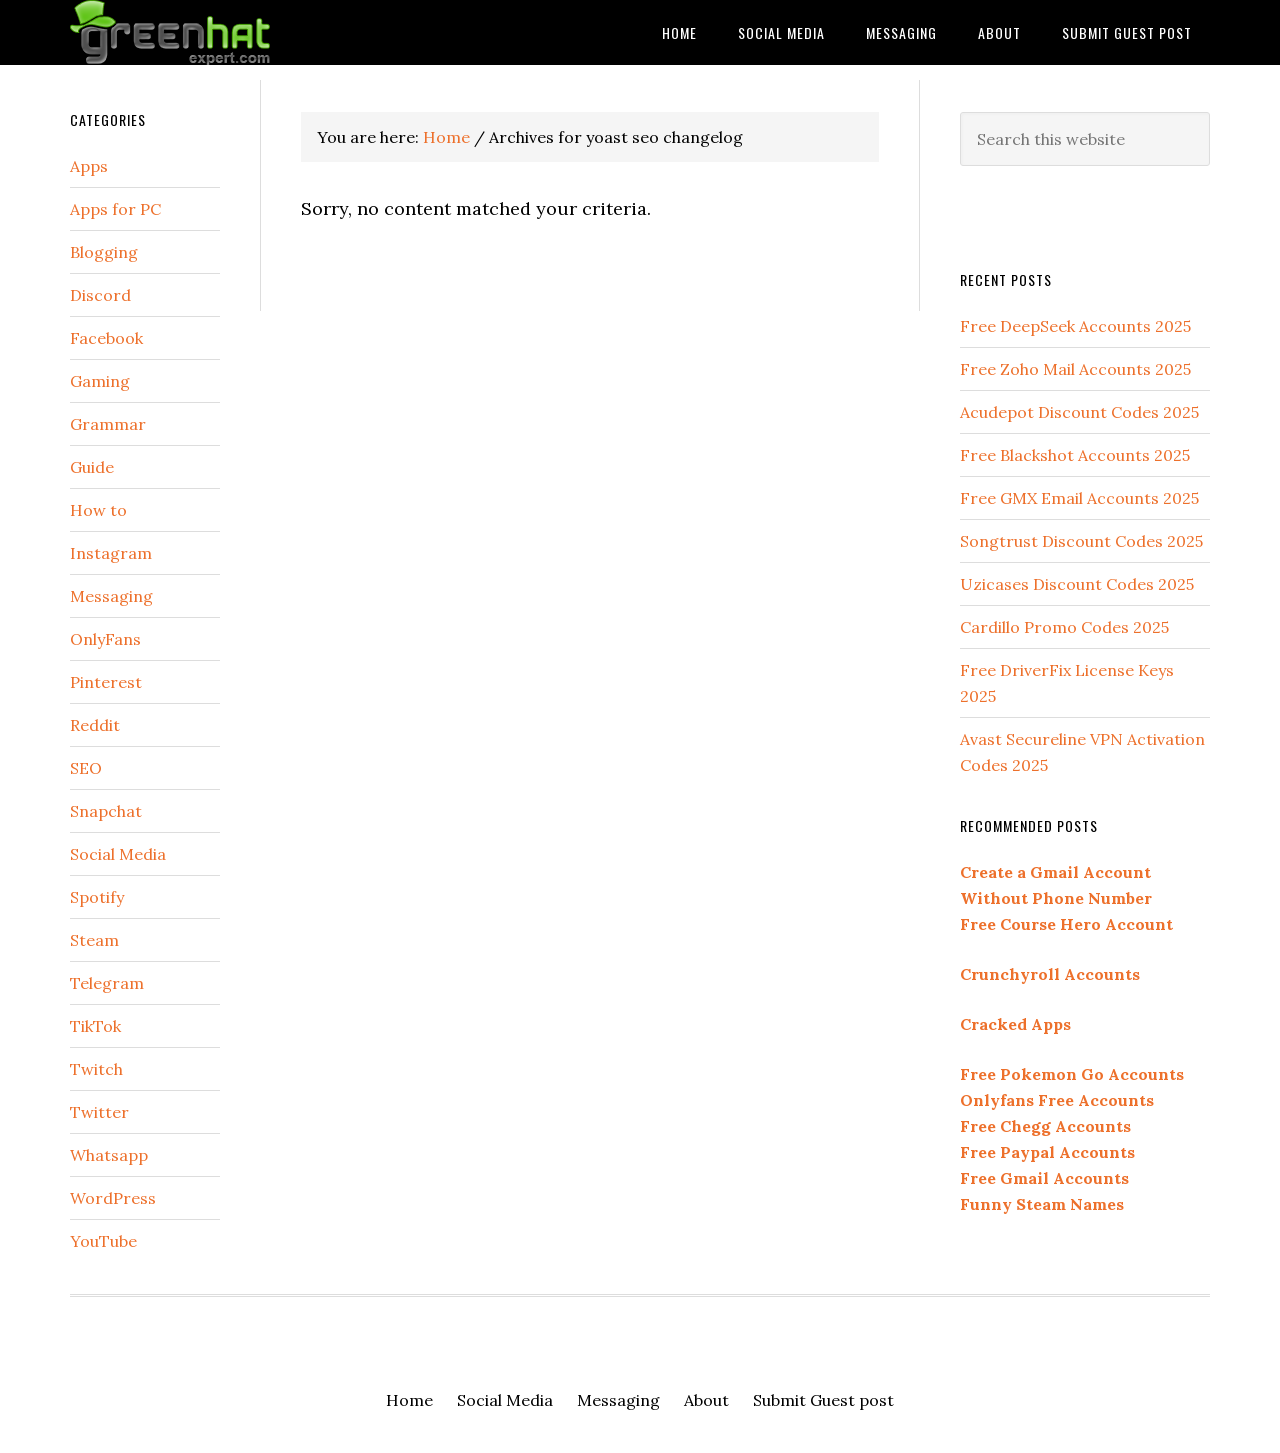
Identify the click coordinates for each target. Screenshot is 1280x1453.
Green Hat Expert (230, 32)
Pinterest (106, 682)
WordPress (113, 1198)
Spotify (97, 897)
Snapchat (106, 811)
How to (98, 510)
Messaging (111, 596)
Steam (94, 940)
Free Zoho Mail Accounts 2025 (1075, 369)
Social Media (118, 854)
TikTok (95, 1026)
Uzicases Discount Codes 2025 (1077, 584)
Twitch (96, 1069)
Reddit (95, 725)
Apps (89, 166)
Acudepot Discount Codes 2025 (1079, 412)
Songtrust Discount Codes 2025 (1081, 541)
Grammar (108, 424)
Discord (100, 295)
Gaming (100, 381)
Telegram (107, 983)
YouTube (103, 1241)
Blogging (104, 252)
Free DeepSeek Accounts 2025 (1075, 326)
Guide (92, 467)
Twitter (99, 1112)
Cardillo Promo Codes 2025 (1064, 627)
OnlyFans (105, 639)
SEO (86, 768)
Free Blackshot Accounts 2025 (1075, 455)
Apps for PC (115, 209)
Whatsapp (109, 1155)
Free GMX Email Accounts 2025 (1079, 498)
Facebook (106, 338)
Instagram (111, 553)
